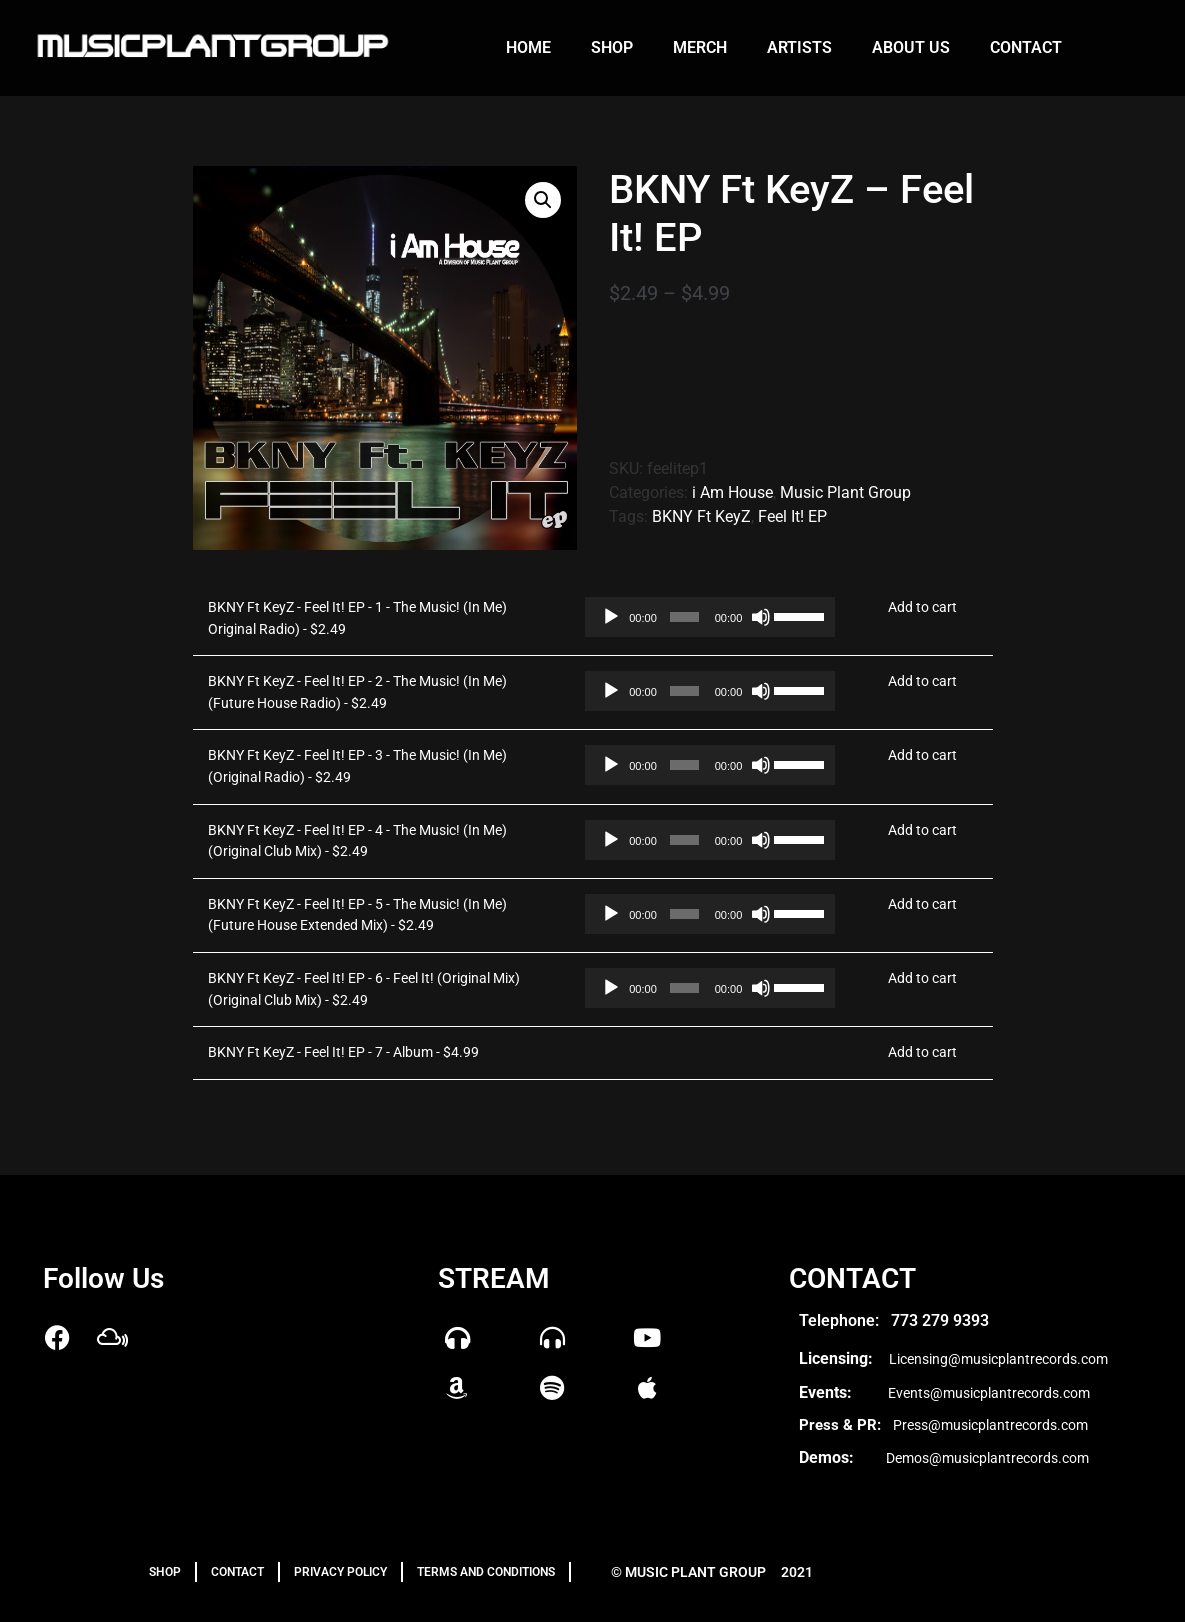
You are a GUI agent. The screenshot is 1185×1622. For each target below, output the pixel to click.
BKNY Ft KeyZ (701, 516)
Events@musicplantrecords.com (989, 1393)
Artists (799, 47)
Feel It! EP (792, 516)
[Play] (611, 617)
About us (911, 47)
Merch (700, 47)
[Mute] (761, 617)
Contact (1026, 47)
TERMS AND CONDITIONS (486, 1572)
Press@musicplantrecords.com (990, 1425)
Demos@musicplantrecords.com (987, 1458)
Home (528, 47)
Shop (612, 47)
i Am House (732, 492)
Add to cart (922, 607)
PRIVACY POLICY (340, 1572)
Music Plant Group (845, 492)
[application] (696, 617)
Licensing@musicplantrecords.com (998, 1359)
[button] (543, 200)
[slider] (684, 617)
